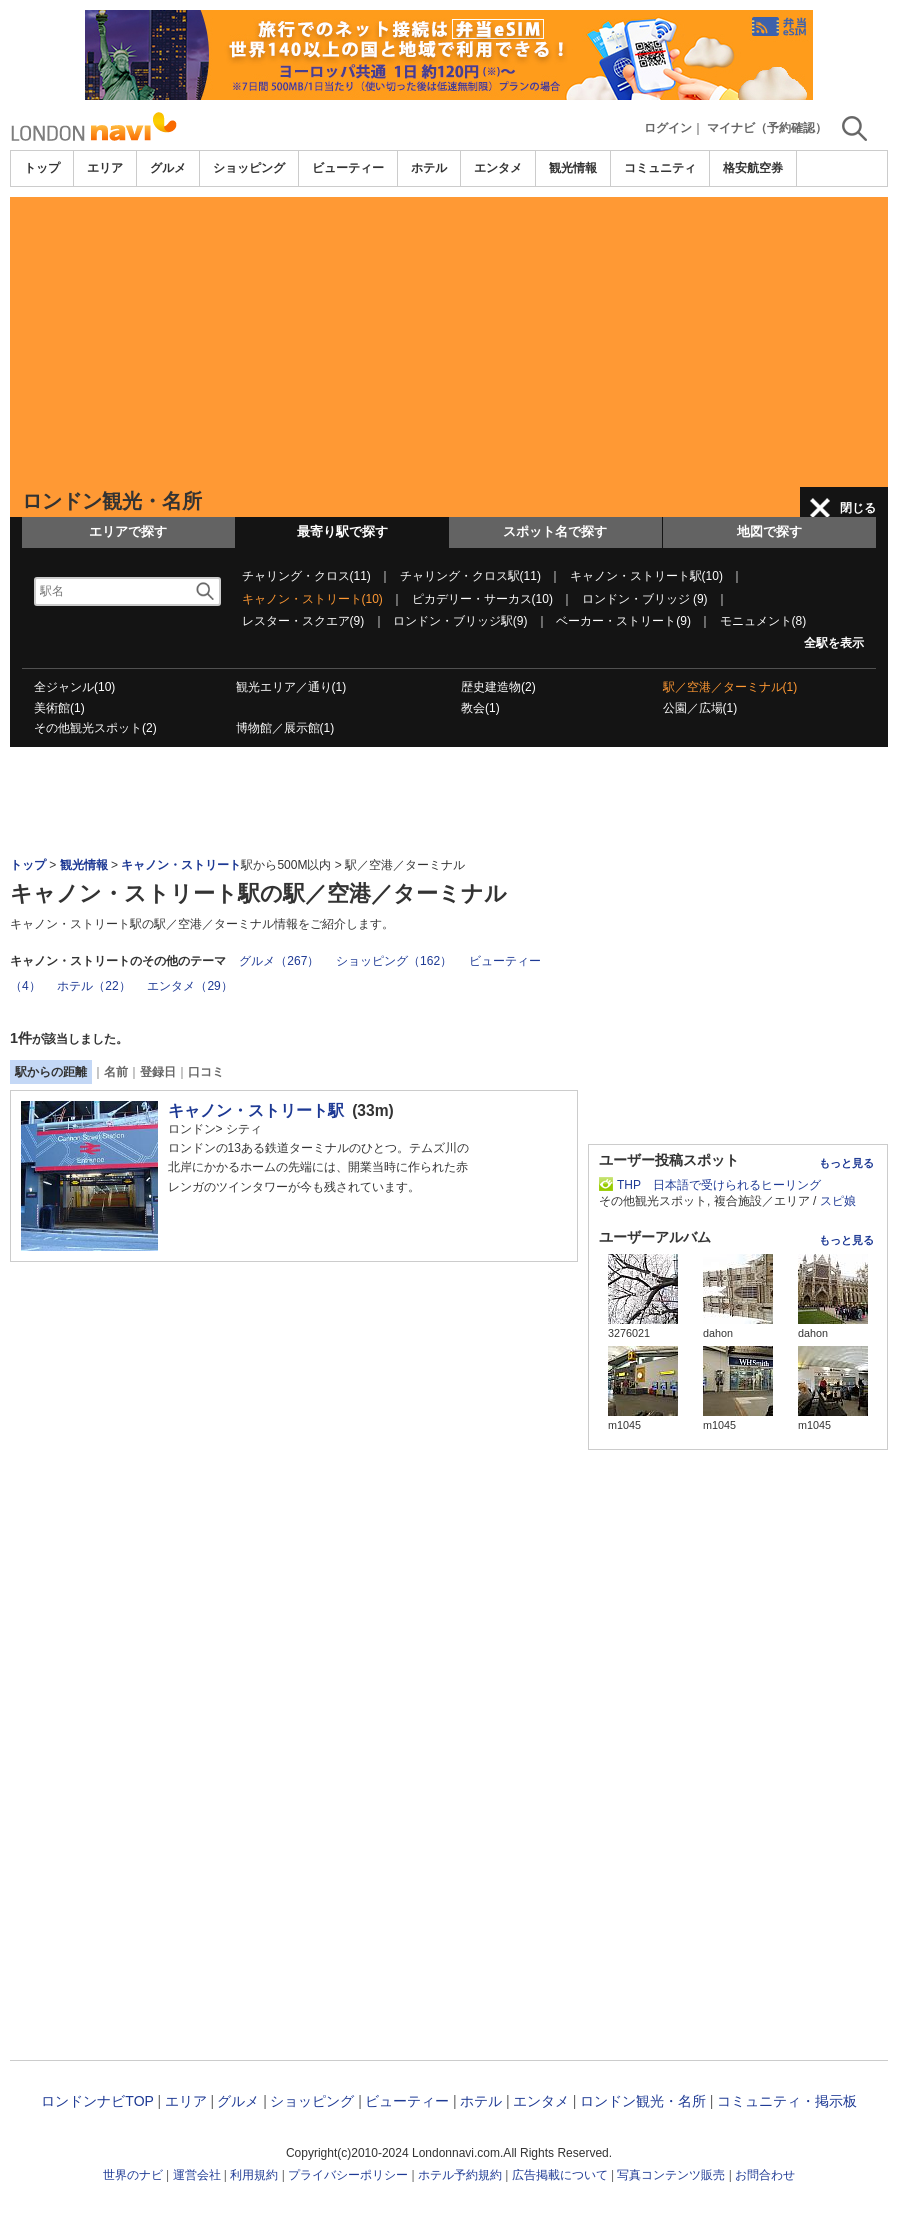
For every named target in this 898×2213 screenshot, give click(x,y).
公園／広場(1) (700, 708)
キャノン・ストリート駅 (256, 1110)
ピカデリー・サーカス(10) (482, 599)
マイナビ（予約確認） (767, 128)
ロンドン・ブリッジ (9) (645, 599)
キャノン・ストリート (181, 865)
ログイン (668, 128)
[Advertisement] (449, 337)
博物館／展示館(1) (285, 728)
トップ (42, 168)
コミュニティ (660, 168)
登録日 (158, 1072)
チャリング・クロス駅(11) (470, 576)
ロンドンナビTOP (97, 2101)
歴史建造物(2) (498, 687)
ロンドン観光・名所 (643, 2101)
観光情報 (573, 168)
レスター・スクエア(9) (303, 621)
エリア (105, 168)
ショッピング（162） (394, 961)
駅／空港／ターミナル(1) (730, 687)
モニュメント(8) (763, 621)
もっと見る (846, 1163)
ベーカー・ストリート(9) (623, 621)
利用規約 (254, 2175)
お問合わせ (765, 2175)
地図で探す (769, 531)
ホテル (429, 168)
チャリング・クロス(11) (306, 576)
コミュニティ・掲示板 (787, 2101)
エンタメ (498, 168)
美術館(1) (59, 708)
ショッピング (249, 168)
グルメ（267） (279, 961)
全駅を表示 (834, 643)
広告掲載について (560, 2175)
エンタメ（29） (189, 986)
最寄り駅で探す (342, 531)
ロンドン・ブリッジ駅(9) (460, 621)
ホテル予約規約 (460, 2175)
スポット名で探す (555, 531)
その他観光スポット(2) (95, 728)
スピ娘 (838, 1201)
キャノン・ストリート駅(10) (646, 576)
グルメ (168, 168)
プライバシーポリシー (348, 2175)
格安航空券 (753, 168)
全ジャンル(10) (74, 687)
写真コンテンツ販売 (671, 2175)
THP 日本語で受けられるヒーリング (719, 1185)
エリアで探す (128, 531)
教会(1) (480, 708)
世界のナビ (133, 2175)
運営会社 (197, 2175)
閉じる (858, 508)
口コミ (206, 1072)
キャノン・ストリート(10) (312, 599)
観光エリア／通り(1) (291, 687)
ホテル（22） (93, 986)
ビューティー (348, 168)
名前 (116, 1072)
